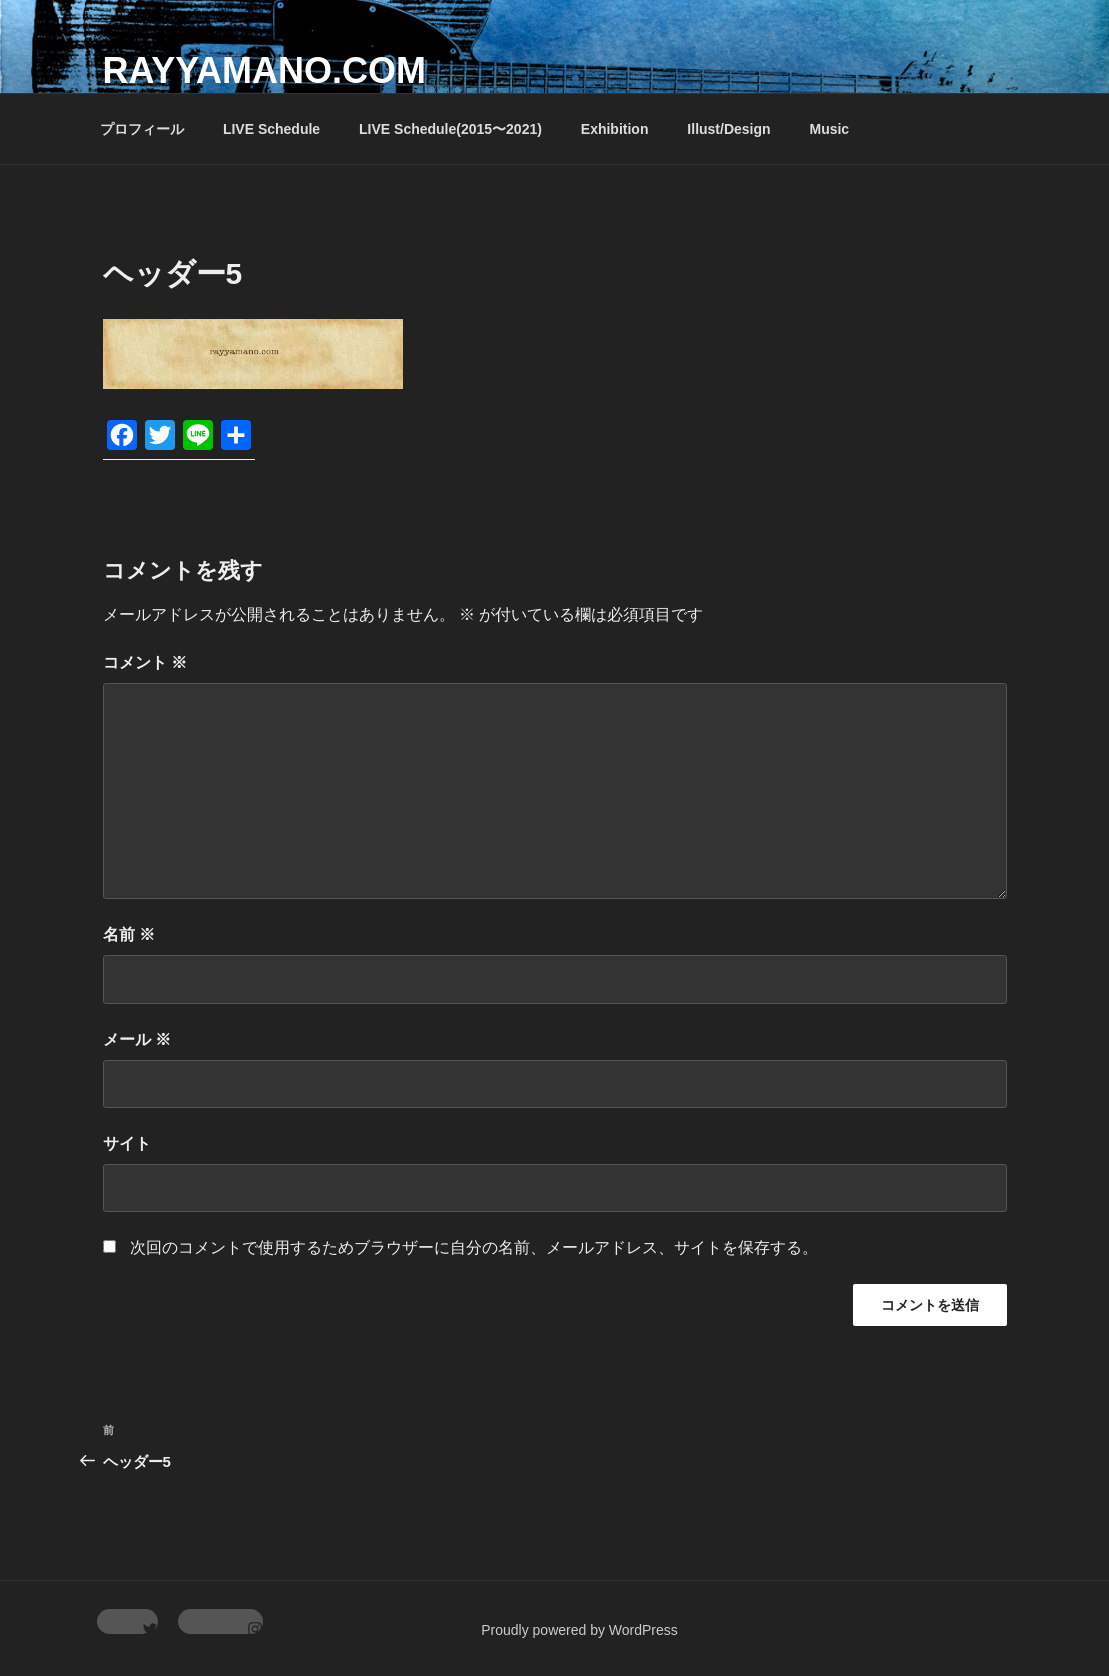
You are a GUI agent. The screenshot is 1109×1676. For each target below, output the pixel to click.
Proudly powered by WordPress (579, 1630)
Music (829, 129)
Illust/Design (728, 129)
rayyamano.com (264, 70)
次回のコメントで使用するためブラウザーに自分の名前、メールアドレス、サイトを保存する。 (474, 1247)
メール (137, 1039)
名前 (129, 934)
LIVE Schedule (271, 129)
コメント (145, 662)
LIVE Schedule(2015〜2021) (450, 129)
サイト (127, 1143)
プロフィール (142, 129)
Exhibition (615, 129)
